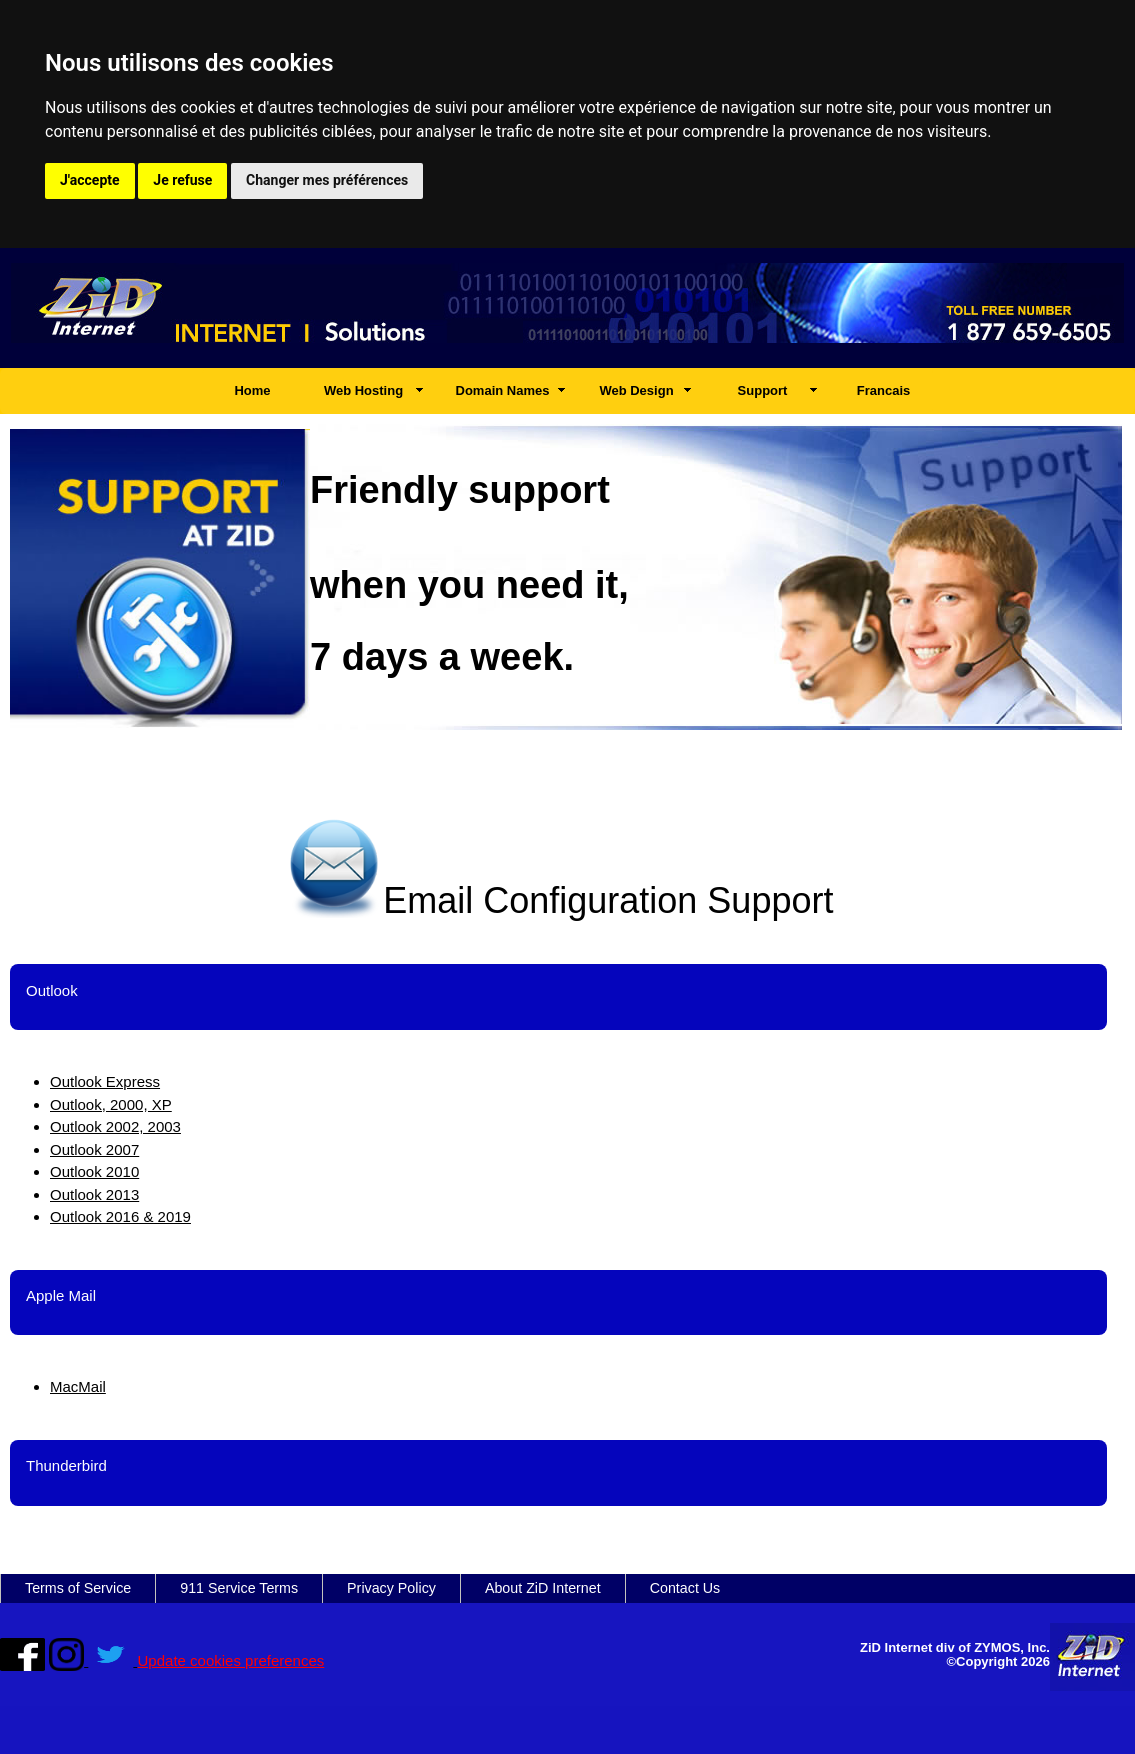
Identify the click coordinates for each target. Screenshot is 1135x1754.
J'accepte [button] (90, 180)
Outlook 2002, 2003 (115, 1126)
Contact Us (685, 1588)
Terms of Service (78, 1588)
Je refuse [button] (182, 180)
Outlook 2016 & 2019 (120, 1216)
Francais (883, 390)
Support (763, 390)
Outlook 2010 (94, 1171)
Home (252, 390)
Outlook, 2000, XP (111, 1104)
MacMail (78, 1386)
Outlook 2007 (94, 1149)
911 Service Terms (239, 1588)
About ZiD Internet (543, 1588)
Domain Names (503, 390)
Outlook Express (105, 1081)
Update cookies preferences (231, 1660)
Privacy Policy (391, 1588)
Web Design (636, 390)
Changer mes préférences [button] (327, 180)
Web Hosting (363, 390)
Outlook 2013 (94, 1194)
